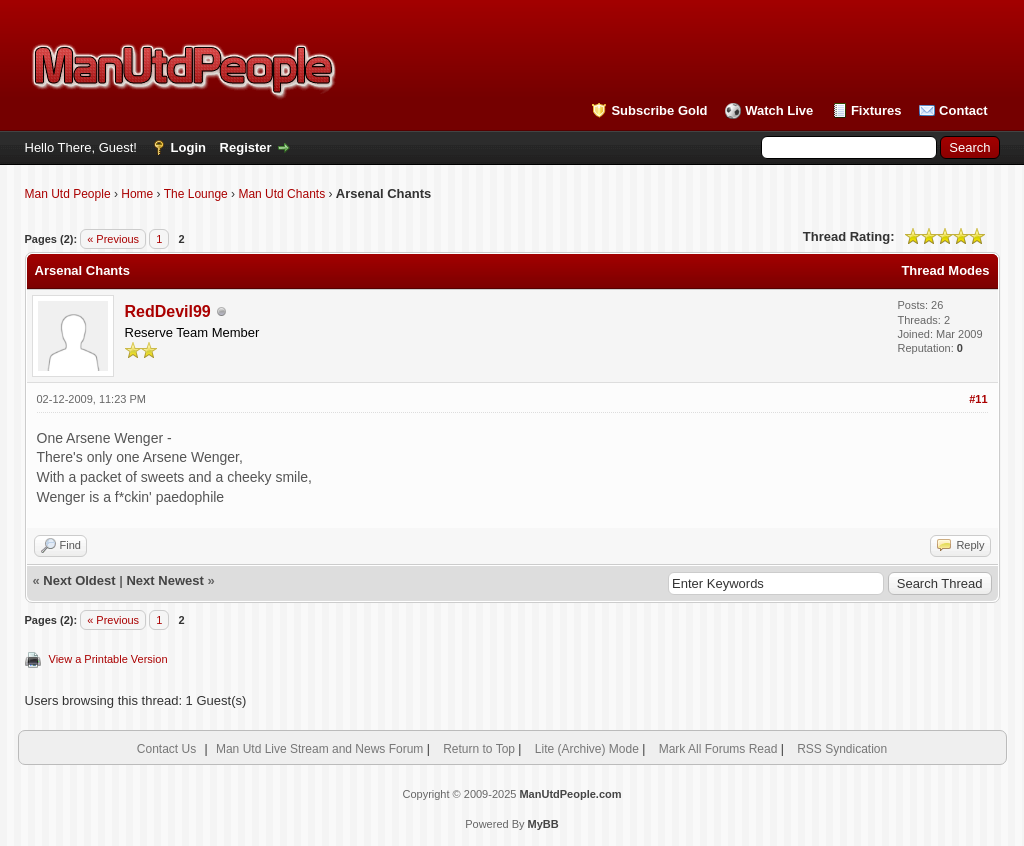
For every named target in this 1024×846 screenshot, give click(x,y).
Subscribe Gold (659, 110)
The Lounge (196, 194)
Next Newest (164, 580)
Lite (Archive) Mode (587, 749)
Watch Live (779, 110)
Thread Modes (945, 270)
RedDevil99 (168, 311)
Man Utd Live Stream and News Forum (319, 749)
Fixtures (876, 110)
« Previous (113, 239)
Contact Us (166, 749)
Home (137, 194)
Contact (963, 110)
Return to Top (479, 749)
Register (246, 147)
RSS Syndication (842, 749)
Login (188, 147)
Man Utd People (68, 194)
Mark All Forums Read (718, 749)
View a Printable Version (108, 659)
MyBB (543, 824)
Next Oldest (79, 580)
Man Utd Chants (281, 194)
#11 (978, 399)
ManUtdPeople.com (570, 794)
